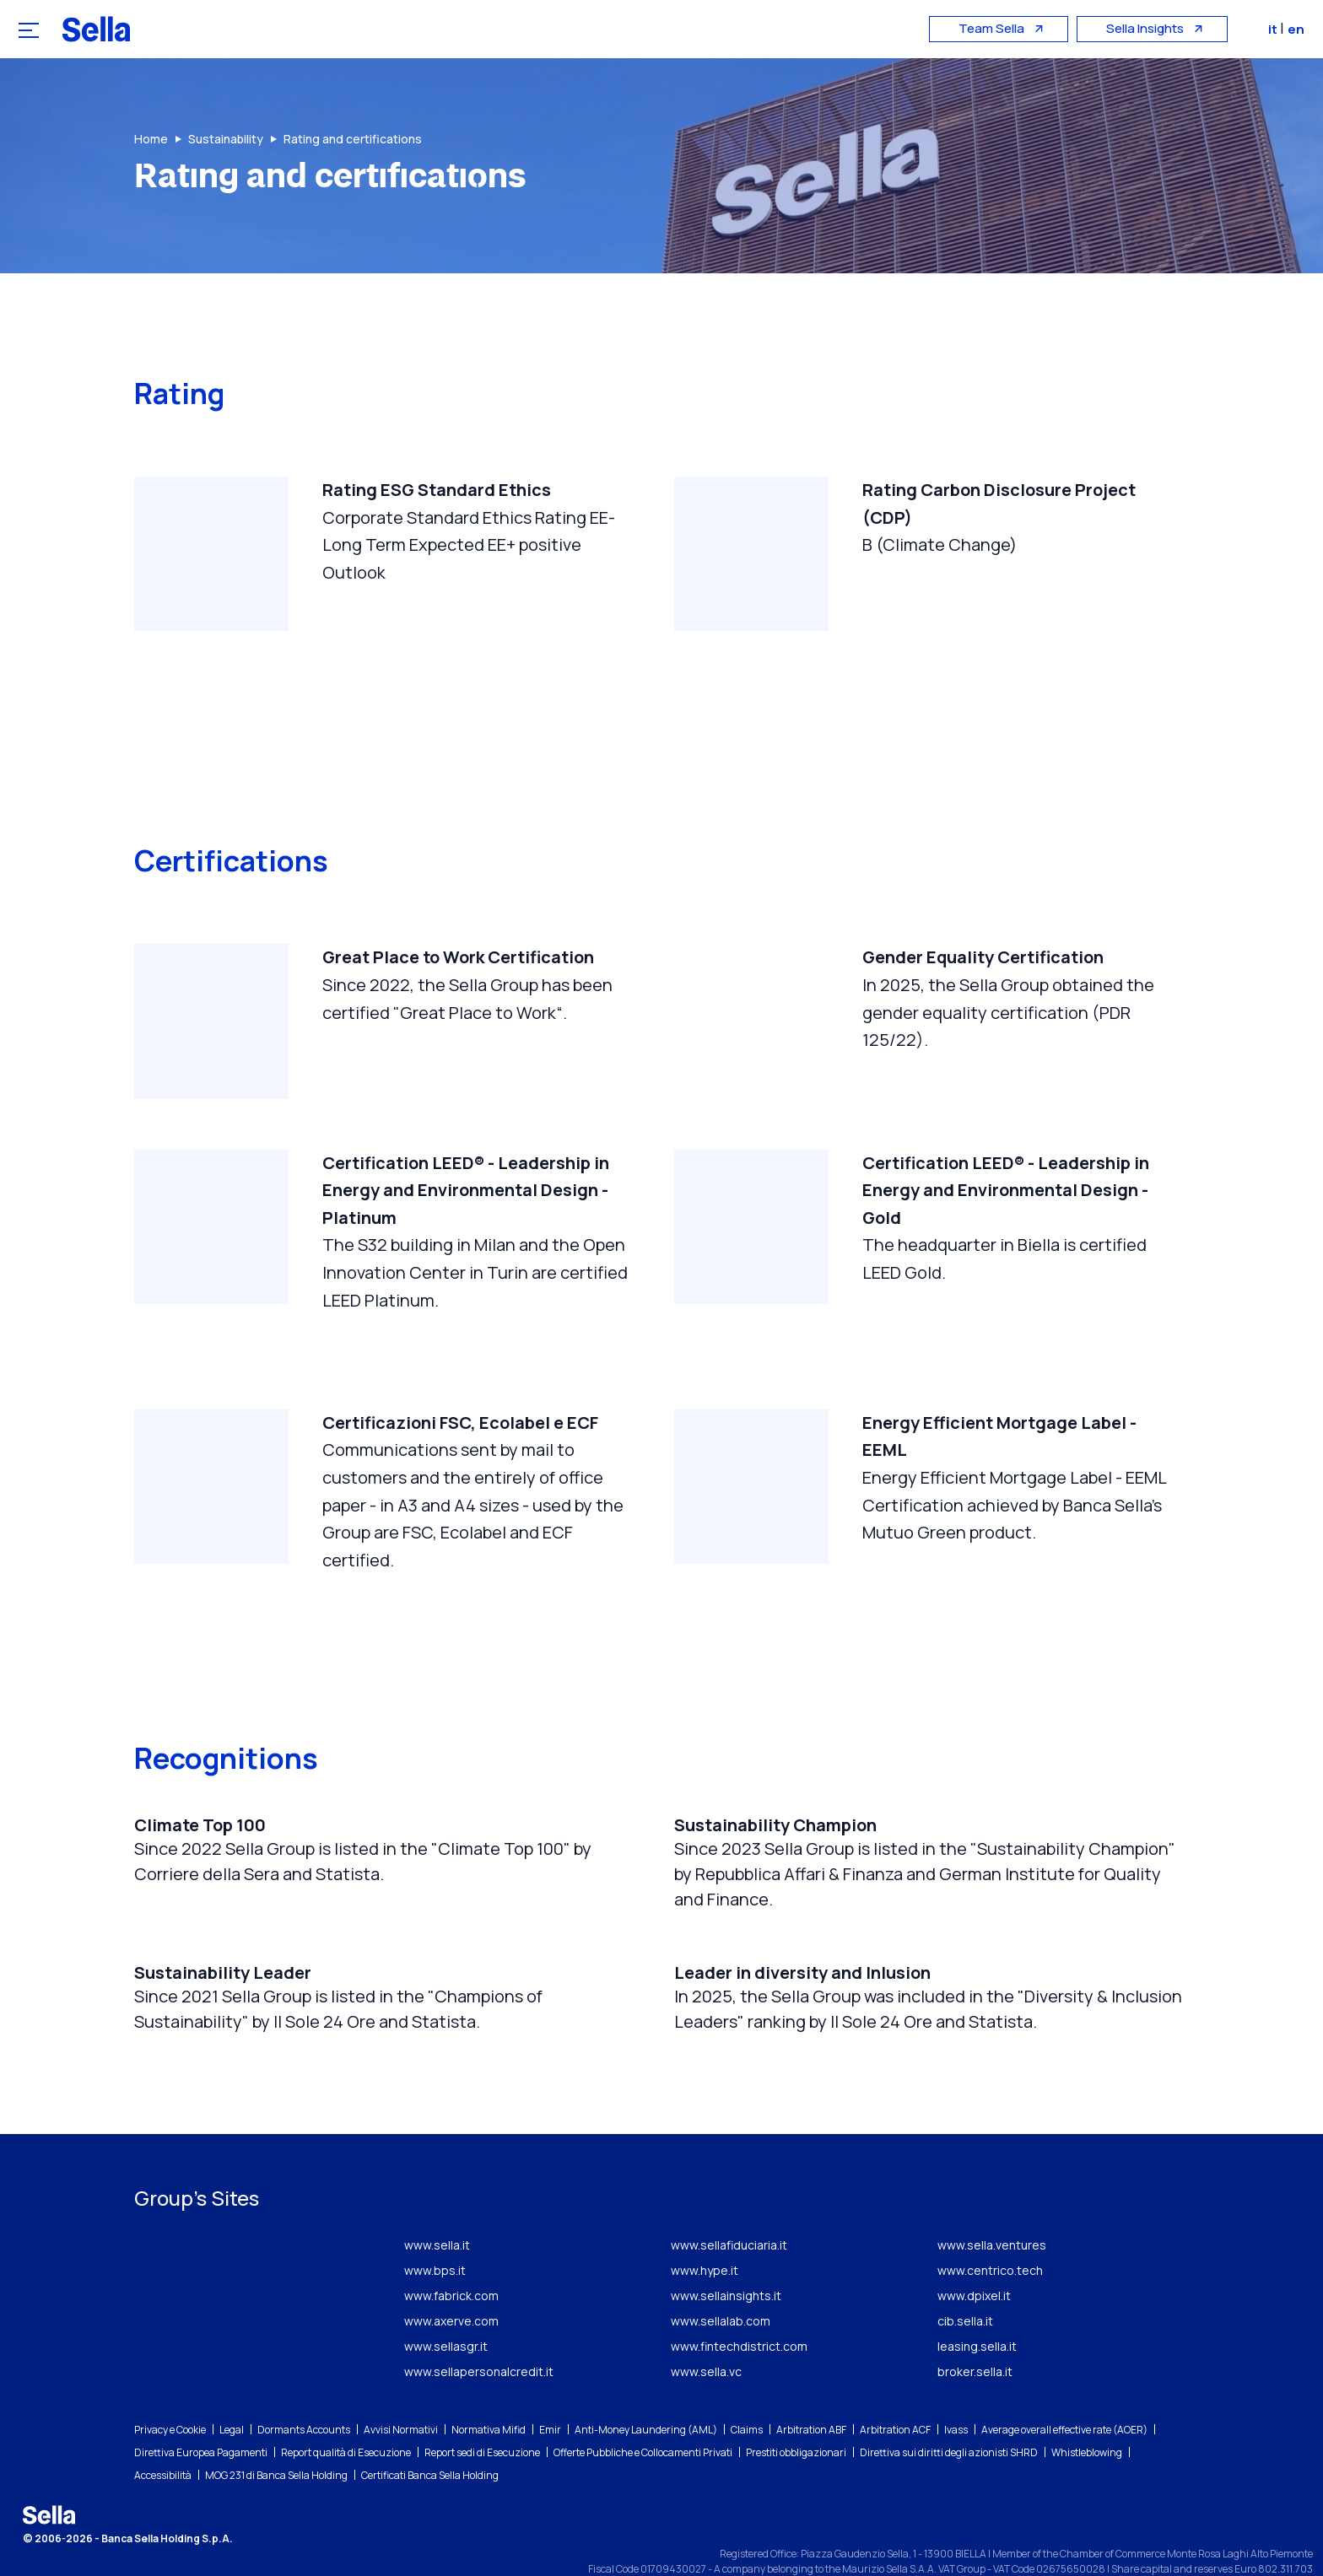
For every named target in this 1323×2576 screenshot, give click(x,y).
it (1279, 29)
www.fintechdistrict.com (739, 2310)
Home (151, 139)
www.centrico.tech (990, 2234)
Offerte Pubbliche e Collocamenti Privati (643, 2416)
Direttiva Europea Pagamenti (200, 2416)
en (1301, 29)
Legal (231, 2393)
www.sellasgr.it (446, 2310)
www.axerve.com (451, 2285)
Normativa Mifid (488, 2393)
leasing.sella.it (977, 2310)
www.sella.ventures (991, 2209)
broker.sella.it (974, 2335)
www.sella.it (437, 2209)
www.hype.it (704, 2234)
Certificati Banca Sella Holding (430, 2439)
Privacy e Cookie (170, 2393)
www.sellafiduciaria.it (729, 2209)
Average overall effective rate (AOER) (1064, 2393)
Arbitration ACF (895, 2393)
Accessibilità (163, 2439)
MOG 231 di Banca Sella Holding (276, 2439)
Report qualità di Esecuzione (346, 2416)
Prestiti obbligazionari (796, 2416)
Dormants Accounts (303, 2393)
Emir (550, 2393)
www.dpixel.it (974, 2259)
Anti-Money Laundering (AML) (646, 2393)
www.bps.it (435, 2234)
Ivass (956, 2393)
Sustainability (225, 139)
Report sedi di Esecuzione (482, 2416)
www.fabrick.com (451, 2259)
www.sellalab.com (720, 2285)
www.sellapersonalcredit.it (479, 2335)
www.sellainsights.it (726, 2259)
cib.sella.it (965, 2285)
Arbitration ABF (811, 2393)
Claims (747, 2393)
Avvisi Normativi (401, 2393)
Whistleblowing (1086, 2416)
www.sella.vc (706, 2335)
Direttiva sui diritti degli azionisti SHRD (949, 2416)
